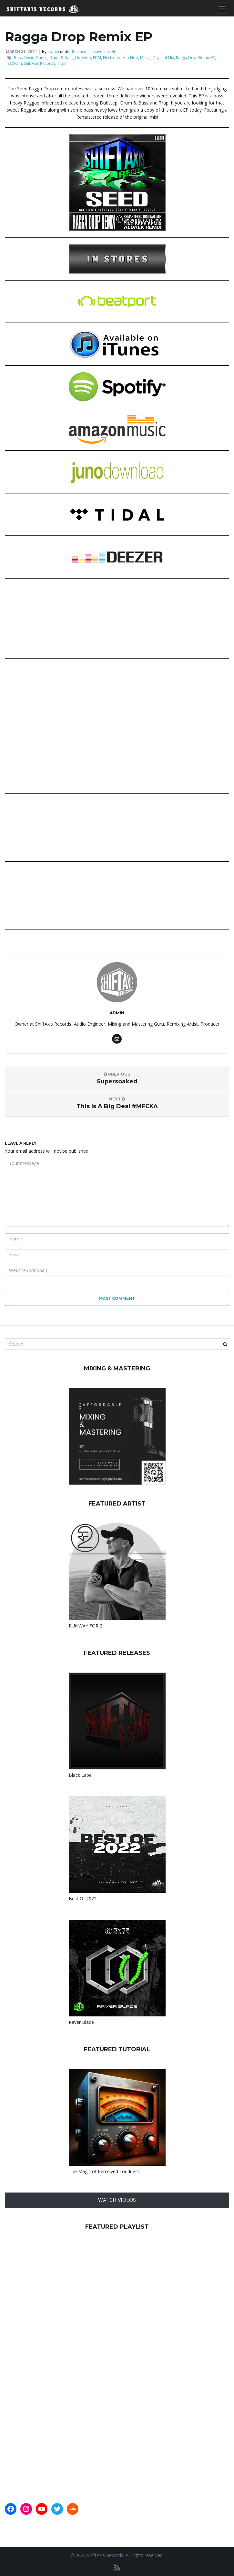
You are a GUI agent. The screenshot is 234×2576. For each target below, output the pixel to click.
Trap (61, 63)
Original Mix (163, 57)
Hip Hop (130, 57)
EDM (97, 57)
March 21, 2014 (21, 51)
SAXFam (14, 63)
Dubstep (83, 57)
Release (79, 51)
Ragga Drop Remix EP (195, 57)
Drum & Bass (61, 57)
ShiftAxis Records (39, 63)
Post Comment (117, 1298)
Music (145, 57)
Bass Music (24, 57)
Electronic (112, 57)
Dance (41, 57)
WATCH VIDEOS (117, 2199)
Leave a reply (104, 51)
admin (53, 51)
